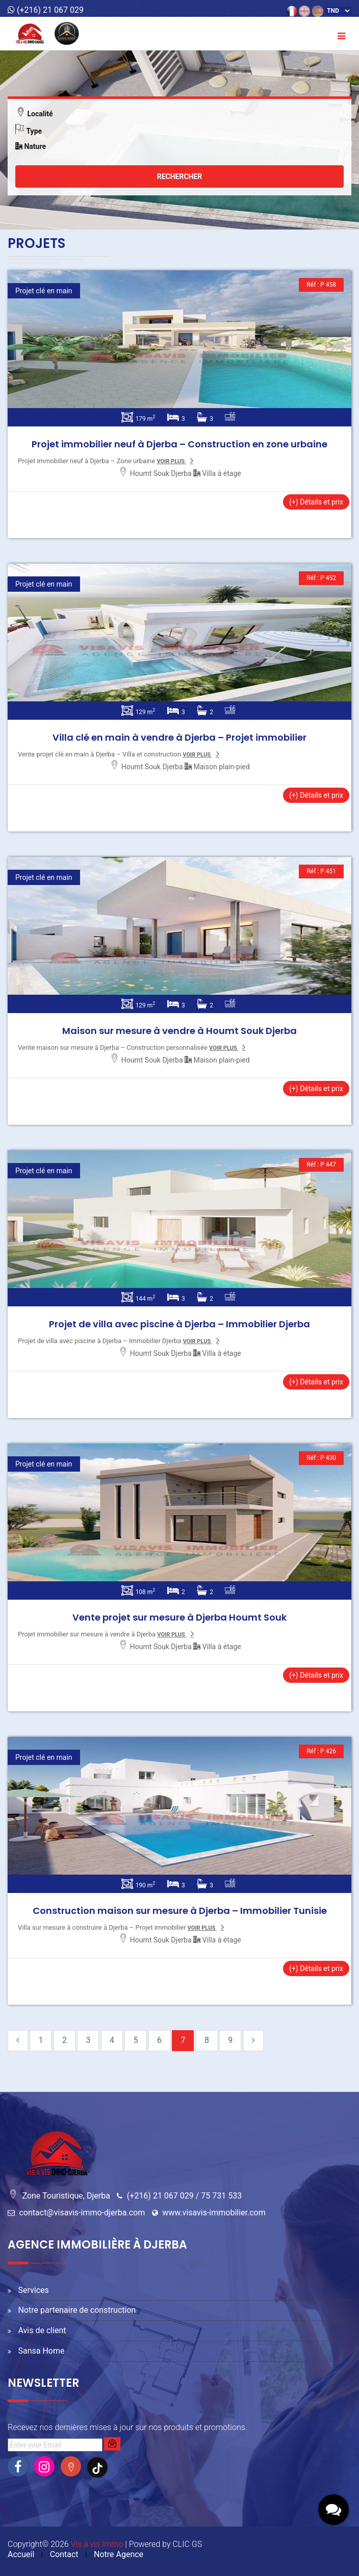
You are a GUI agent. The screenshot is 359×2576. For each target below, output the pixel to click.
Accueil (21, 2554)
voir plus (171, 461)
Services (33, 2290)
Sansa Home (41, 2351)
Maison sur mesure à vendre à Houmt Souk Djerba (179, 1030)
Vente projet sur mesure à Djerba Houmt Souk (179, 1617)
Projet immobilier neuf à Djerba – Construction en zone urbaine (179, 444)
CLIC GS (187, 2544)
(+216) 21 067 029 (46, 10)
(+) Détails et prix (316, 502)
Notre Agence (118, 2554)
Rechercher (179, 176)
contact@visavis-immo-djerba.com (82, 2212)
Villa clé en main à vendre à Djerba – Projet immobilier (179, 737)
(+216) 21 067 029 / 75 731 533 (184, 2196)
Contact (64, 2554)
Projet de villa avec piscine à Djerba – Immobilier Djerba (179, 1324)
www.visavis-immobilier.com (214, 2212)
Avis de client (42, 2330)
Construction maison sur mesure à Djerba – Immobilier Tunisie (180, 1910)
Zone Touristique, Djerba (66, 2196)
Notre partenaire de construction (77, 2310)
